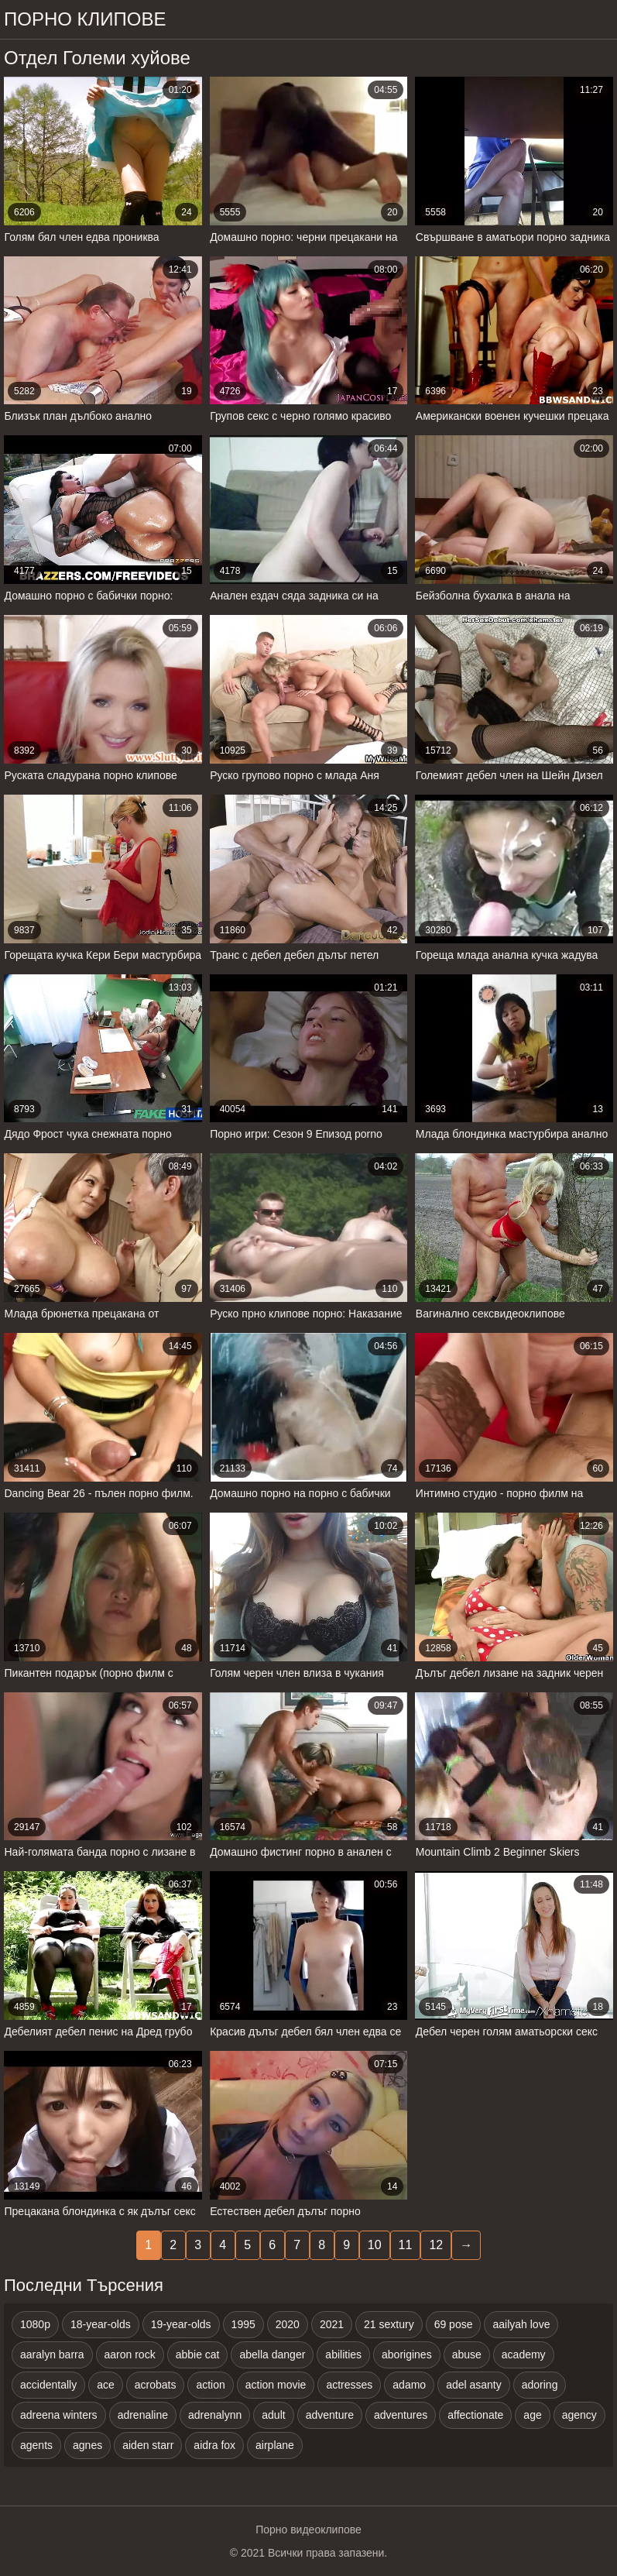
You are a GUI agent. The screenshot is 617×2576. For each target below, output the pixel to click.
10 (375, 2244)
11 (406, 2244)
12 (436, 2244)
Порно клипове (85, 19)
